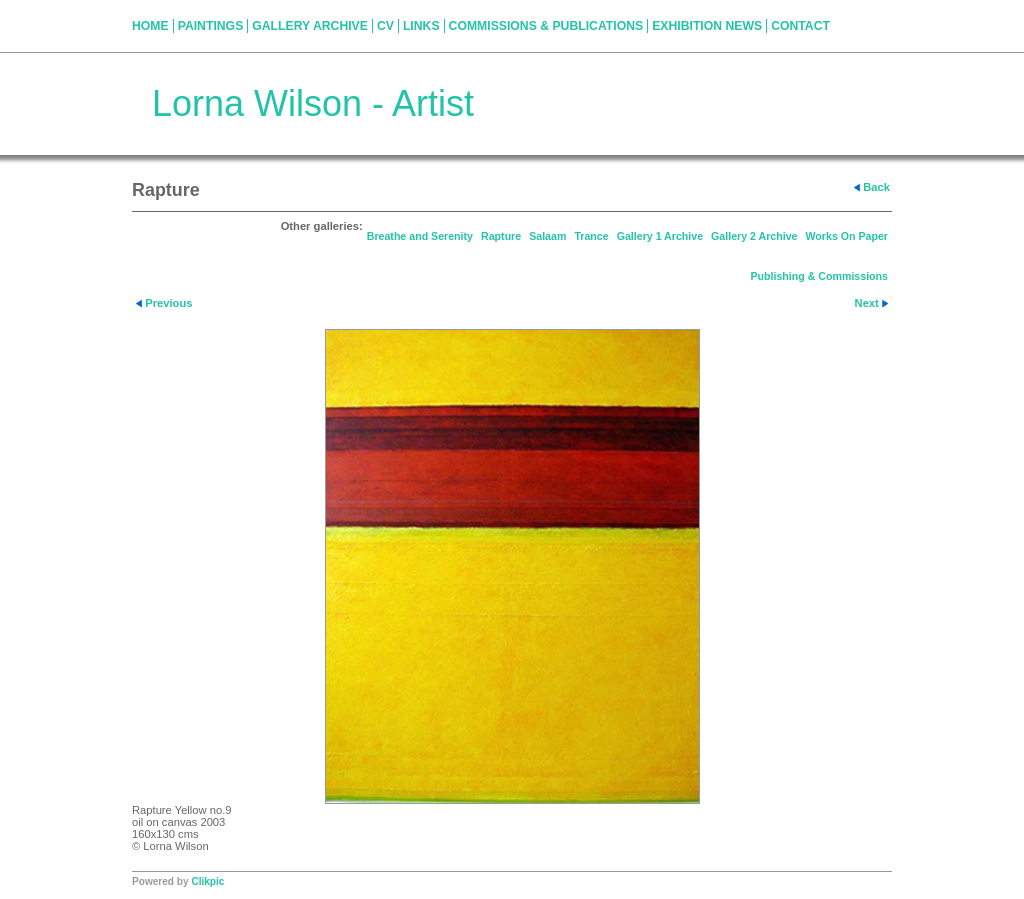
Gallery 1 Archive (660, 236)
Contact (800, 26)
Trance (591, 236)
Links (421, 26)
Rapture (501, 236)
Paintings (211, 26)
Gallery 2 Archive (754, 236)
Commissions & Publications (546, 26)
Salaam (547, 236)
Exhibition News (707, 26)
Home (150, 26)
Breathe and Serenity (420, 236)
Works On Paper (847, 236)
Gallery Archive (310, 26)
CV (385, 26)
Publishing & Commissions (819, 276)
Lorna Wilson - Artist (313, 103)
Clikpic (207, 881)
